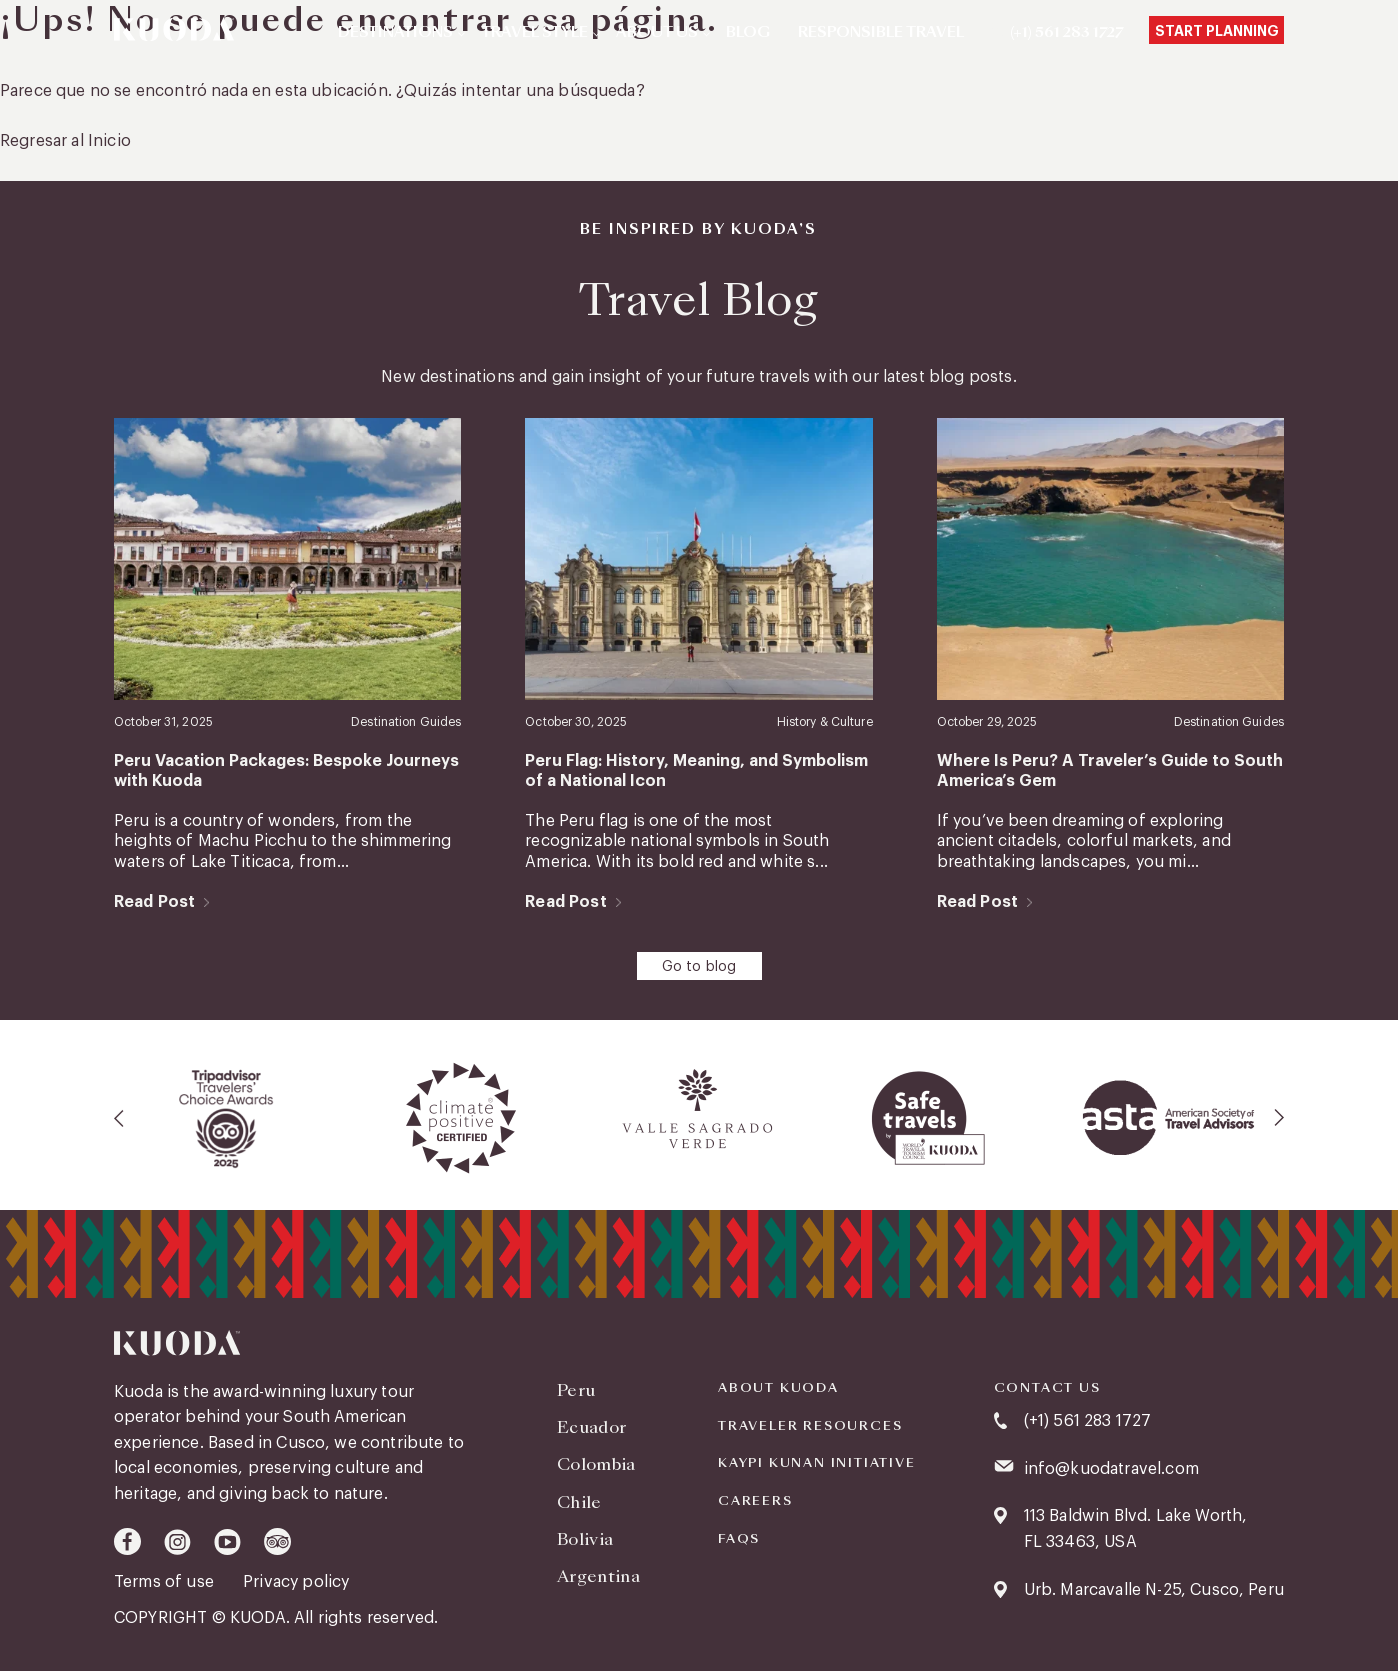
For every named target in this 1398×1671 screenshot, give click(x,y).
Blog (748, 33)
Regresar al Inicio (65, 141)
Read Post (154, 902)
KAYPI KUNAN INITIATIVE (817, 1463)
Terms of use (166, 1582)
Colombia (596, 1464)
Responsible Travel (881, 33)
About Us (657, 33)
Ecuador (591, 1427)
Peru (576, 1390)
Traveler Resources (810, 1426)
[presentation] (120, 1118)
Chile (579, 1502)
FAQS (739, 1539)
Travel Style (534, 33)
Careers (755, 1501)
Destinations (395, 33)
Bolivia (585, 1539)
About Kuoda (778, 1388)
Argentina (598, 1576)
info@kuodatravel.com (1111, 1469)
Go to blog (699, 967)
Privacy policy (296, 1582)
